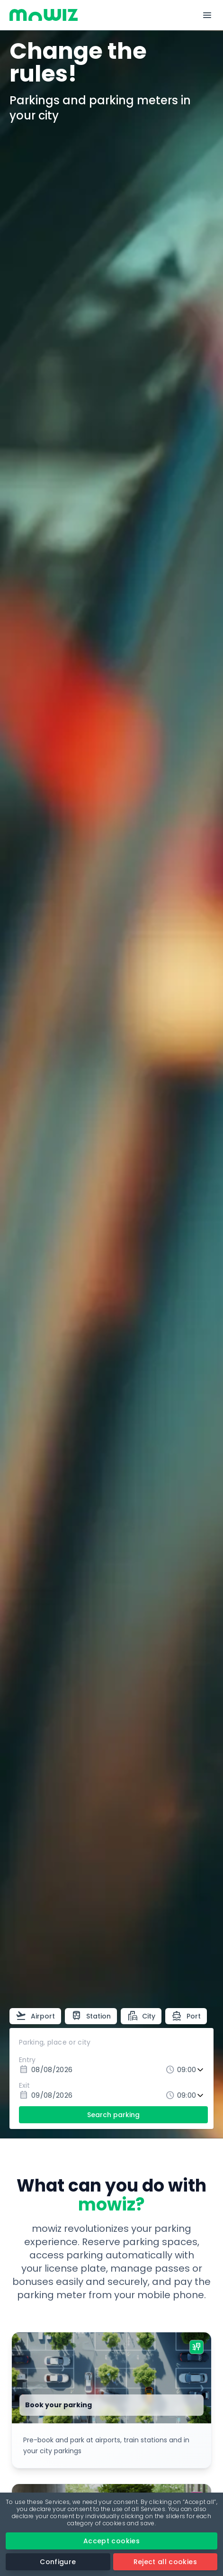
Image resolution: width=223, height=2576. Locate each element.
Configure (58, 2562)
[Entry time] (191, 2070)
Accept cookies (111, 2541)
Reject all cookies (165, 2562)
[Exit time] (191, 2096)
